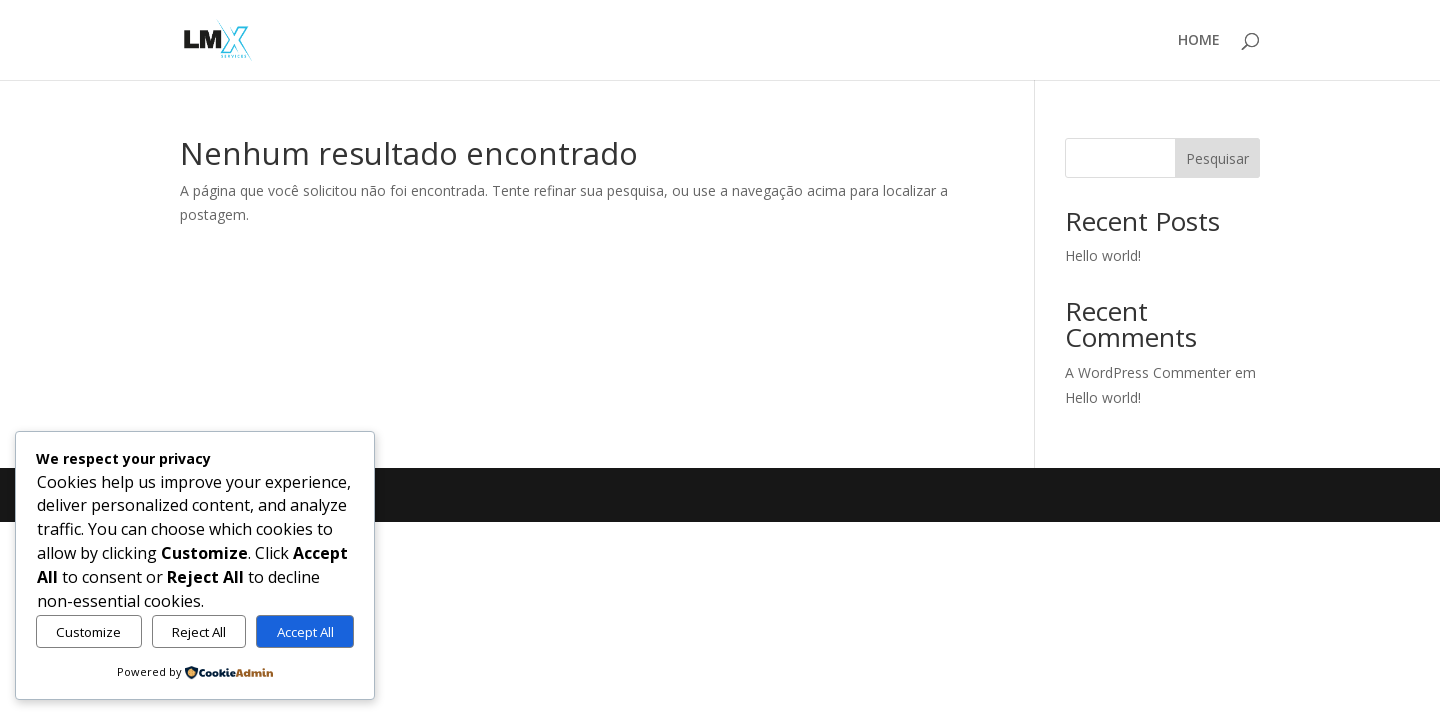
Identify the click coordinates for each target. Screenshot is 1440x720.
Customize (88, 632)
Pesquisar (1217, 158)
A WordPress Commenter (1148, 372)
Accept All (305, 632)
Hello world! (1103, 255)
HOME (1199, 41)
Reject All (199, 632)
